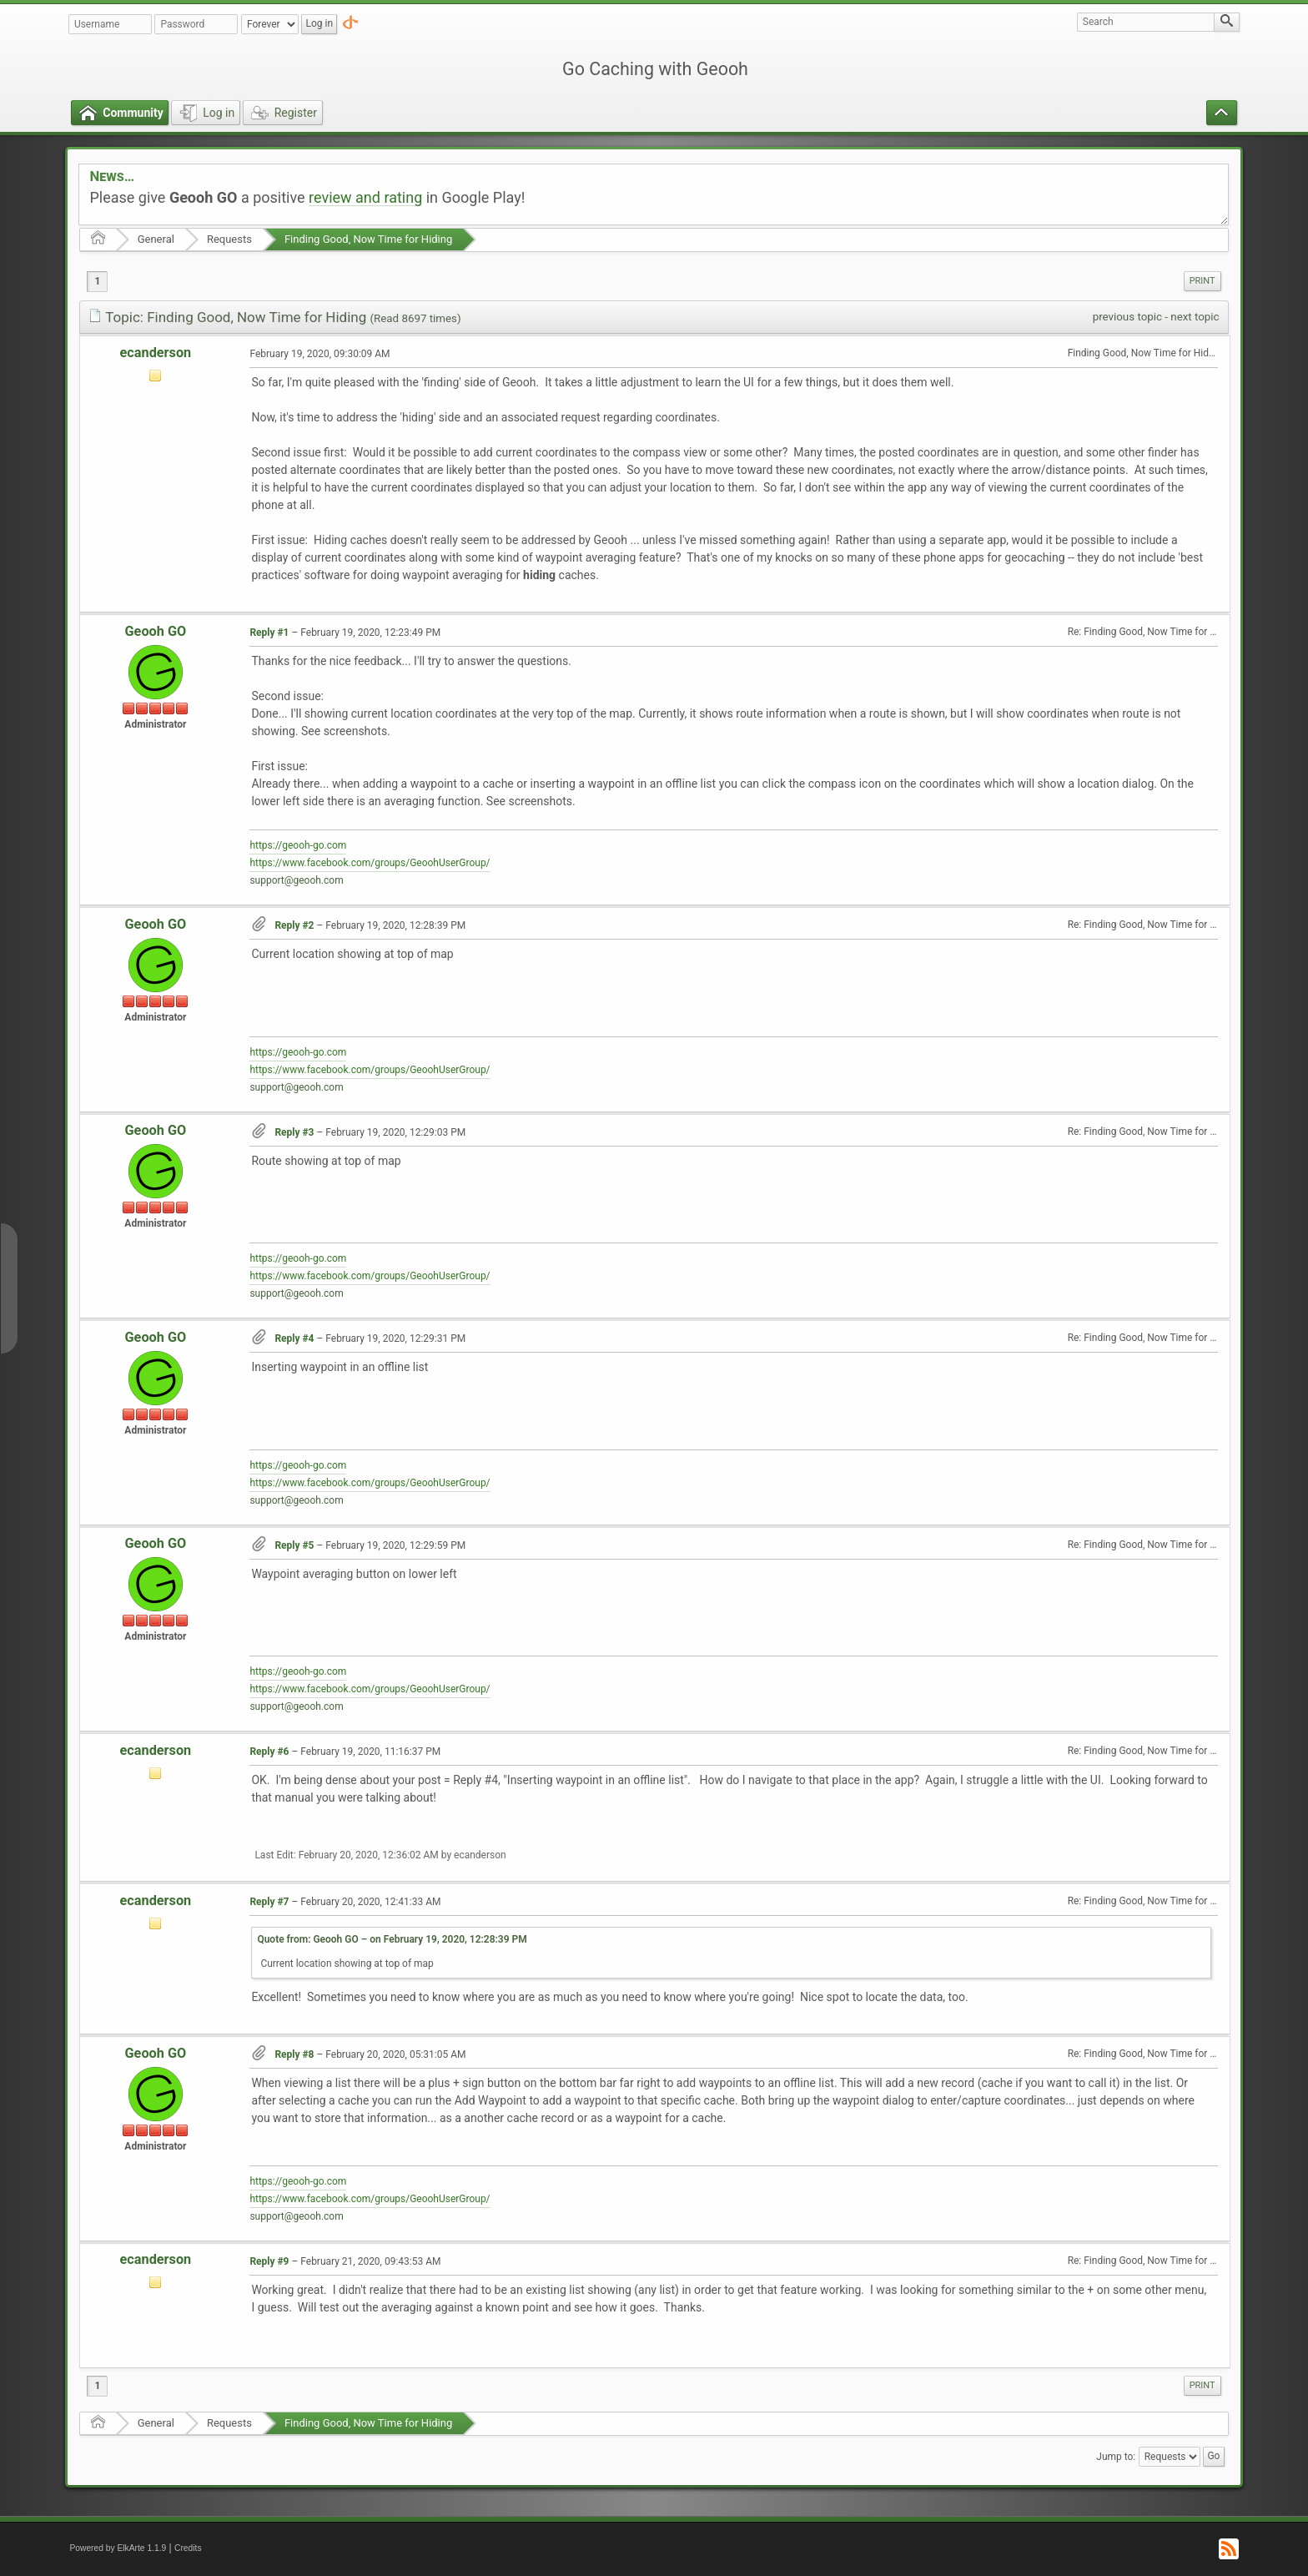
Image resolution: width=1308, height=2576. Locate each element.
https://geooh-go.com (297, 845)
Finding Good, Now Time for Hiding (368, 239)
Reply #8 (294, 2054)
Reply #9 (269, 2261)
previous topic (1127, 316)
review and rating (365, 197)
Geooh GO (156, 631)
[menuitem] (1202, 281)
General (156, 239)
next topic (1194, 316)
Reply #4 (294, 1338)
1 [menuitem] (97, 281)
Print (1202, 280)
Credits (188, 2548)
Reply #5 (294, 1545)
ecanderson (156, 352)
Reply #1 (269, 632)
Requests (229, 239)
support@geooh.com (296, 880)
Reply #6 (269, 1751)
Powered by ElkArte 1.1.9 (117, 2548)
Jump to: (1115, 2457)
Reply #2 (294, 925)
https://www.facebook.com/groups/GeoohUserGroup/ (369, 863)
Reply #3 (294, 1132)
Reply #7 (269, 1902)
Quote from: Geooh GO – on (391, 1939)
